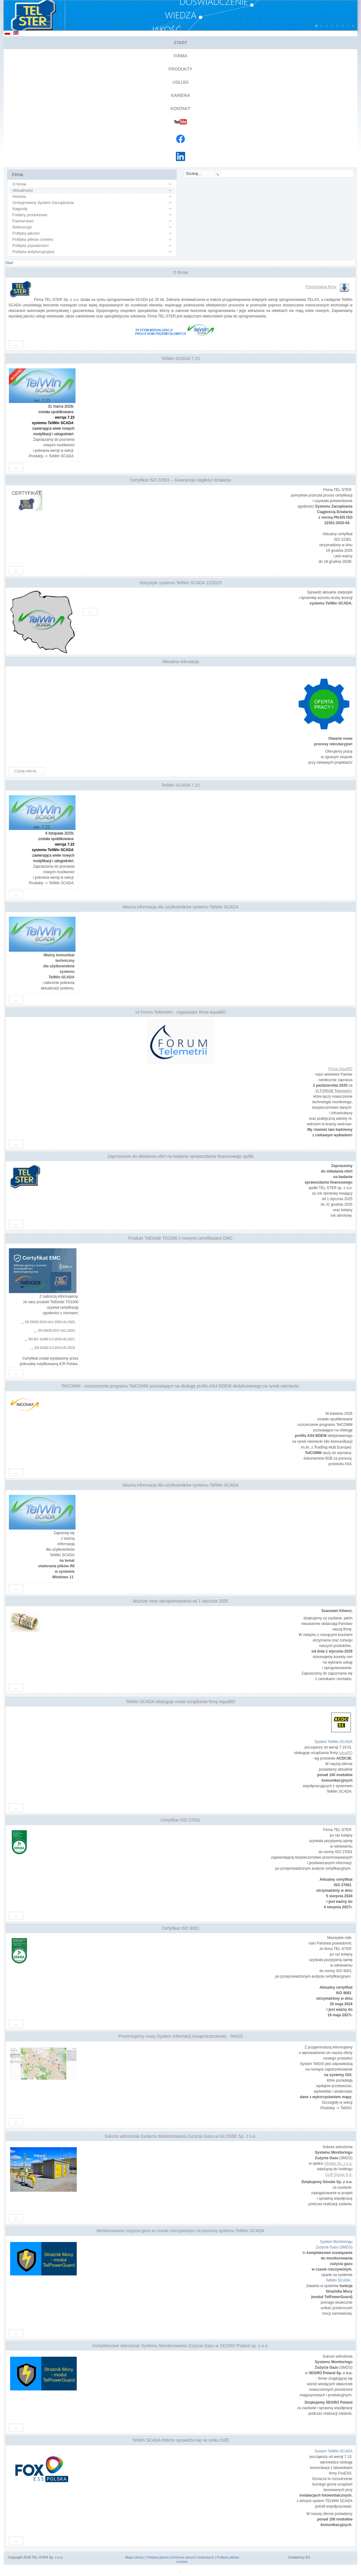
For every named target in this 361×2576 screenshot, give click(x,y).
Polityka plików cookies (32, 239)
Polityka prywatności (30, 245)
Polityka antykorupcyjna (33, 251)
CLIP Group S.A (338, 2174)
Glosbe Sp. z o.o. (338, 2163)
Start (181, 42)
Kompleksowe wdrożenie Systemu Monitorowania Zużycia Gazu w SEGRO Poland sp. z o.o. (180, 2345)
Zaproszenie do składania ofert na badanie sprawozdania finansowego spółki (180, 1156)
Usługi (180, 82)
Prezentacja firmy (327, 286)
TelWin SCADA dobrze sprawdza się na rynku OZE (180, 2440)
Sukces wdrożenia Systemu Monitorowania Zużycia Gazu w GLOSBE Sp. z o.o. (181, 2136)
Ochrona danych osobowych (192, 2557)
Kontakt (180, 108)
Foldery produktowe (29, 215)
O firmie (19, 184)
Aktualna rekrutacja (180, 661)
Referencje (22, 227)
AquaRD (345, 1753)
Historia (19, 196)
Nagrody (19, 208)
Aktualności (22, 190)
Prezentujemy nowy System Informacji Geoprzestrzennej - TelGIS (180, 2036)
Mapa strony (134, 2557)
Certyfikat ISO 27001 (180, 1820)
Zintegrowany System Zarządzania (43, 202)
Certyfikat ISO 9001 (180, 1928)
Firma (180, 55)
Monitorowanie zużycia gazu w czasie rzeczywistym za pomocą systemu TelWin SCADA (181, 2230)
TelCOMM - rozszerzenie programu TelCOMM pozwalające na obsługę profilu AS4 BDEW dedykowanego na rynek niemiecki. (180, 1386)
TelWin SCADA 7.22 (180, 785)
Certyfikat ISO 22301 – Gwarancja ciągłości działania (180, 480)
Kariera (180, 95)
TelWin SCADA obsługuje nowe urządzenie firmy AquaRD (180, 1701)
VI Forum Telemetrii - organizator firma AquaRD (180, 1012)
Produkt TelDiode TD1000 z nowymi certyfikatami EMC (180, 1238)
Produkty (180, 69)
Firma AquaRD (340, 1069)
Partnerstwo (22, 221)
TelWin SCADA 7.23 (180, 358)
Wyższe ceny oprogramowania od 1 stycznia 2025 (180, 1601)
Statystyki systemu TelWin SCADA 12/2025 (180, 582)
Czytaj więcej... (26, 771)
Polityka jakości (26, 233)
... (15, 344)
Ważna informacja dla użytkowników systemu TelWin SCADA (180, 906)
